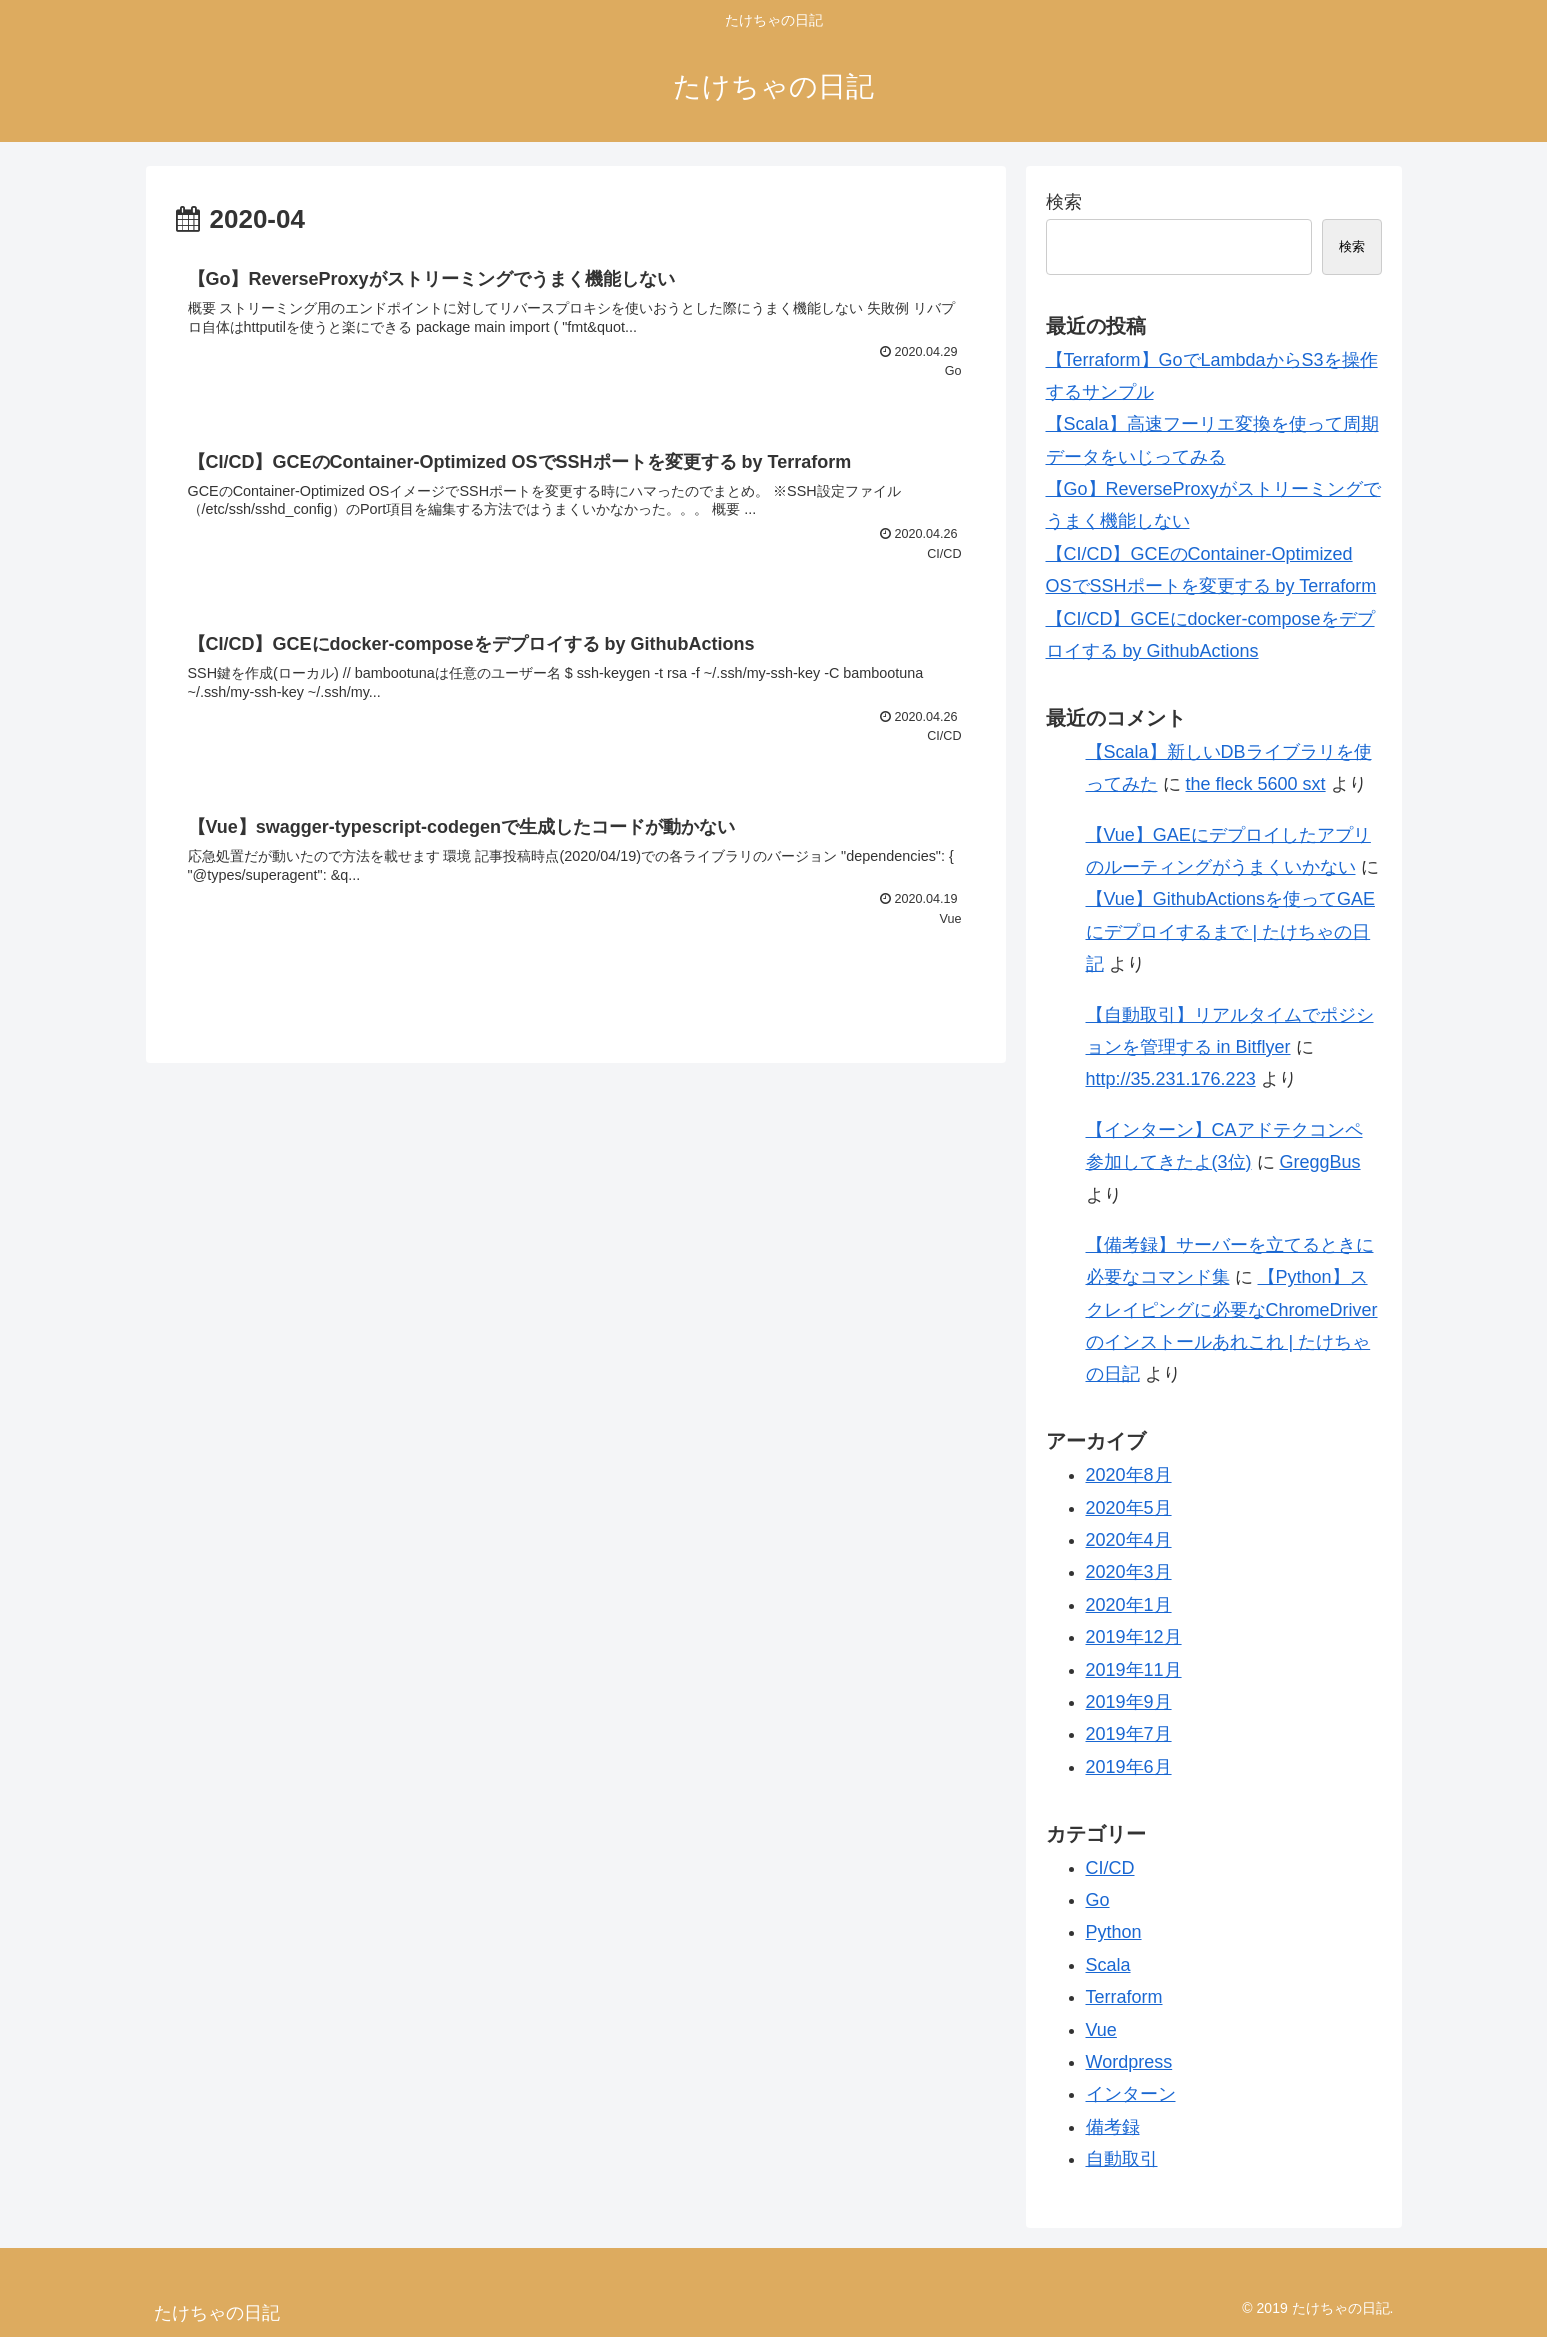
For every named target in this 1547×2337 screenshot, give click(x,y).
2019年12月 (1134, 1637)
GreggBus (1320, 1162)
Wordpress (1129, 2062)
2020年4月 (1129, 1540)
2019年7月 (1129, 1734)
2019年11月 (1134, 1670)
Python (1114, 1932)
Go (1098, 1900)
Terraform (1124, 1997)
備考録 (1113, 2127)
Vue (1101, 2030)
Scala (1108, 1965)
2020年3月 (1129, 1572)
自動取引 (1122, 2159)
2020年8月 (1129, 1475)
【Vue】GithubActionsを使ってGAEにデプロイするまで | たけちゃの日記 (1230, 931)
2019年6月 (1129, 1767)
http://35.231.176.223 (1171, 1079)
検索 (1064, 202)
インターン (1131, 2094)
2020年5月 (1129, 1508)
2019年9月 (1129, 1702)
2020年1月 (1129, 1605)
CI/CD (1110, 1868)
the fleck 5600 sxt (1256, 784)
